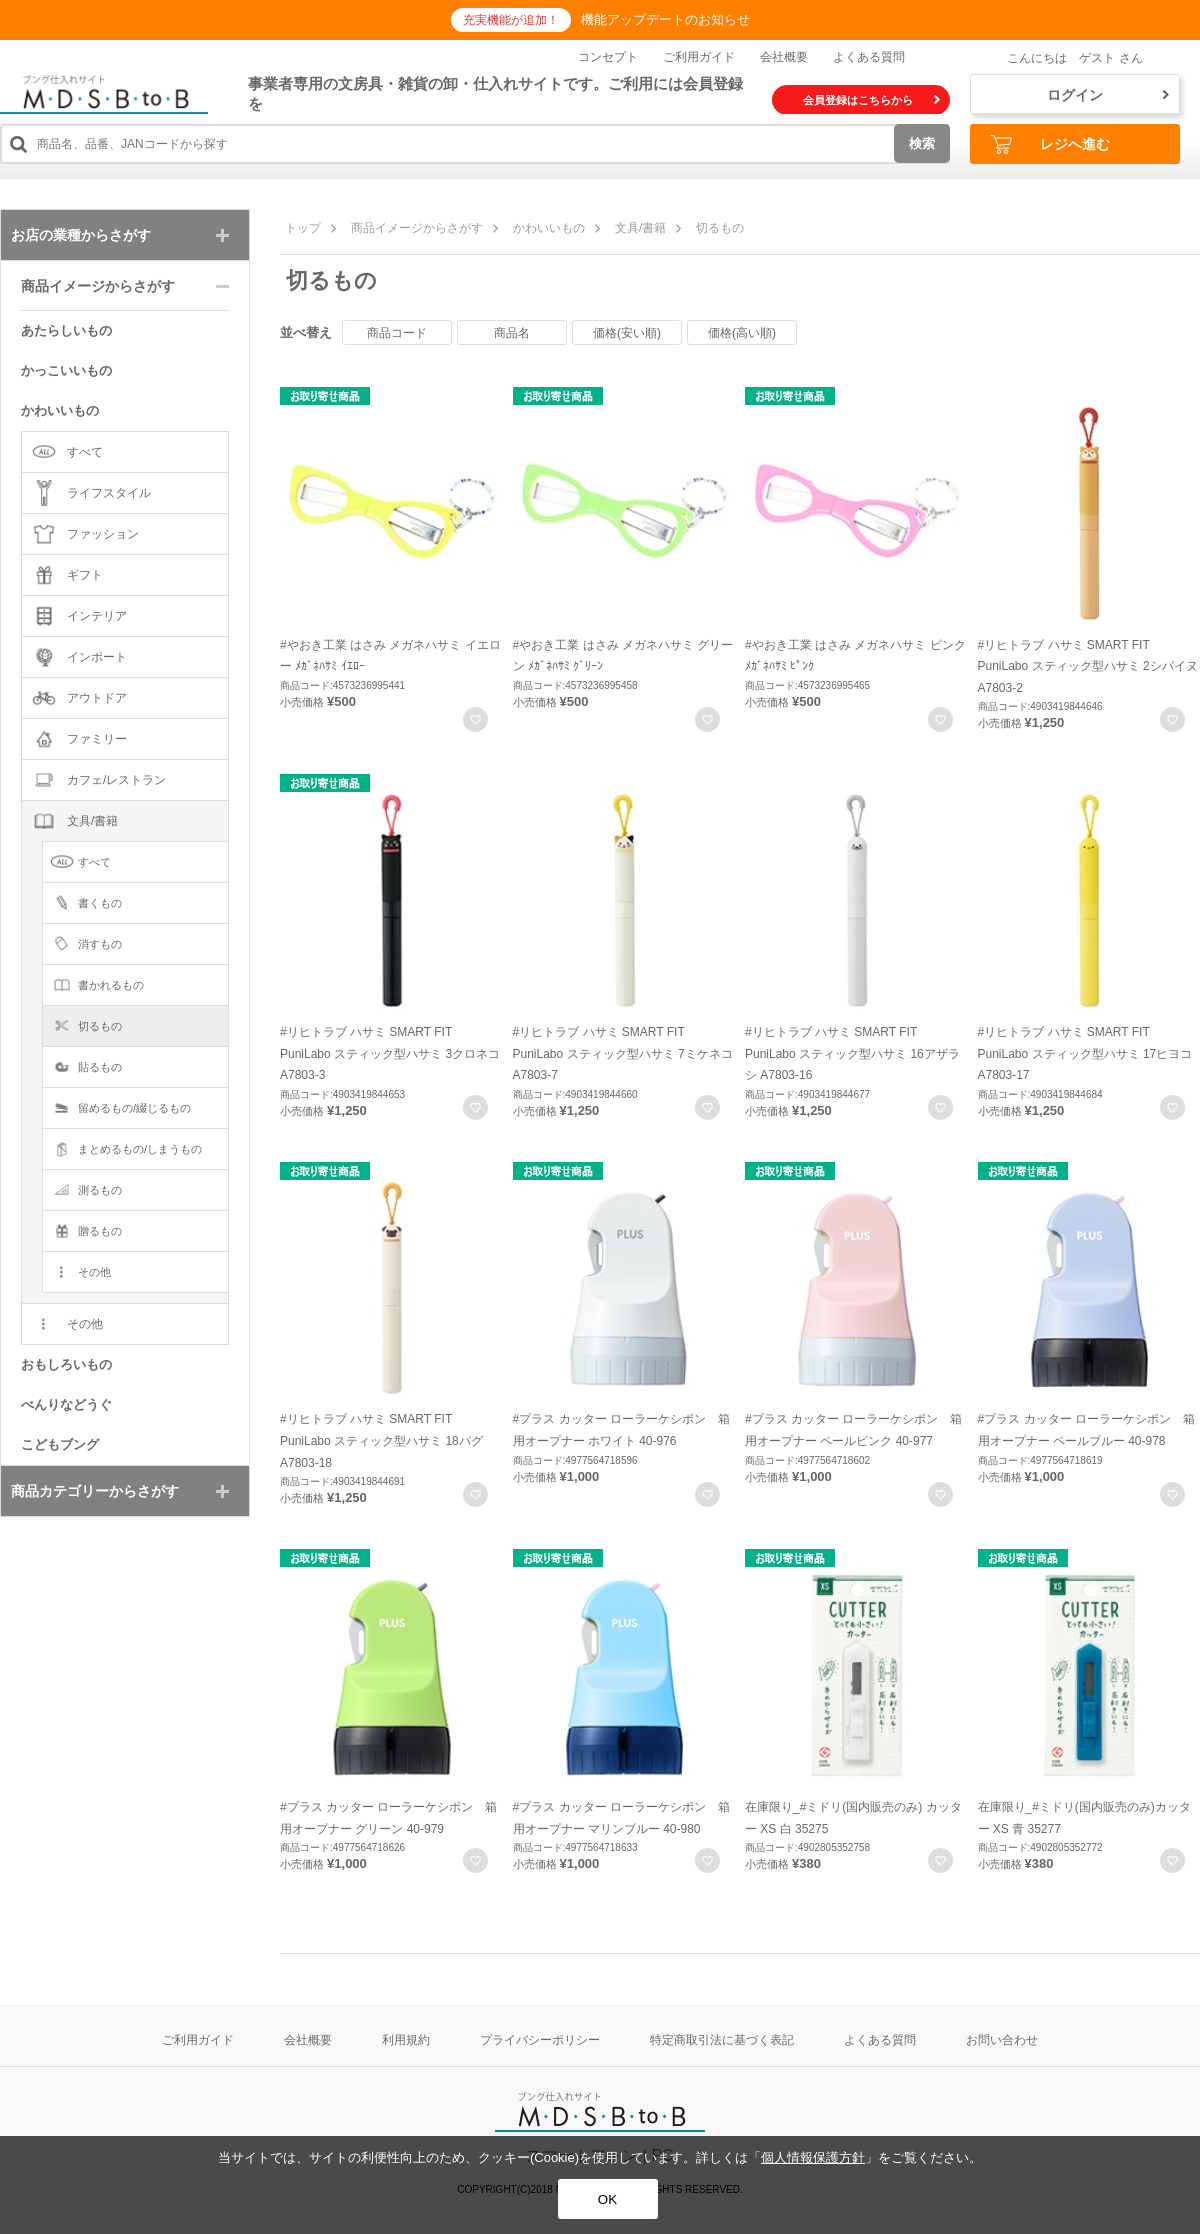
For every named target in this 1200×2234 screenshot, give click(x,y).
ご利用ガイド (699, 57)
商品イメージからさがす (417, 228)
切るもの (720, 228)
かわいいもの (549, 228)
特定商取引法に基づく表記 (722, 2040)
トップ (303, 228)
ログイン (1108, 95)
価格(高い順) (742, 333)
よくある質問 (869, 57)
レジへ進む (1050, 144)
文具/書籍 (640, 228)
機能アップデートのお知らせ (665, 19)
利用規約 (406, 2040)
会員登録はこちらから (871, 100)
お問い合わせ (1002, 2040)
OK (607, 2199)
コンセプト (608, 57)
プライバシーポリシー (540, 2040)
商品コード (397, 333)
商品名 (512, 333)
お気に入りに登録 (475, 719)
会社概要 (784, 57)
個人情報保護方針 (813, 2157)
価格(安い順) (627, 333)
